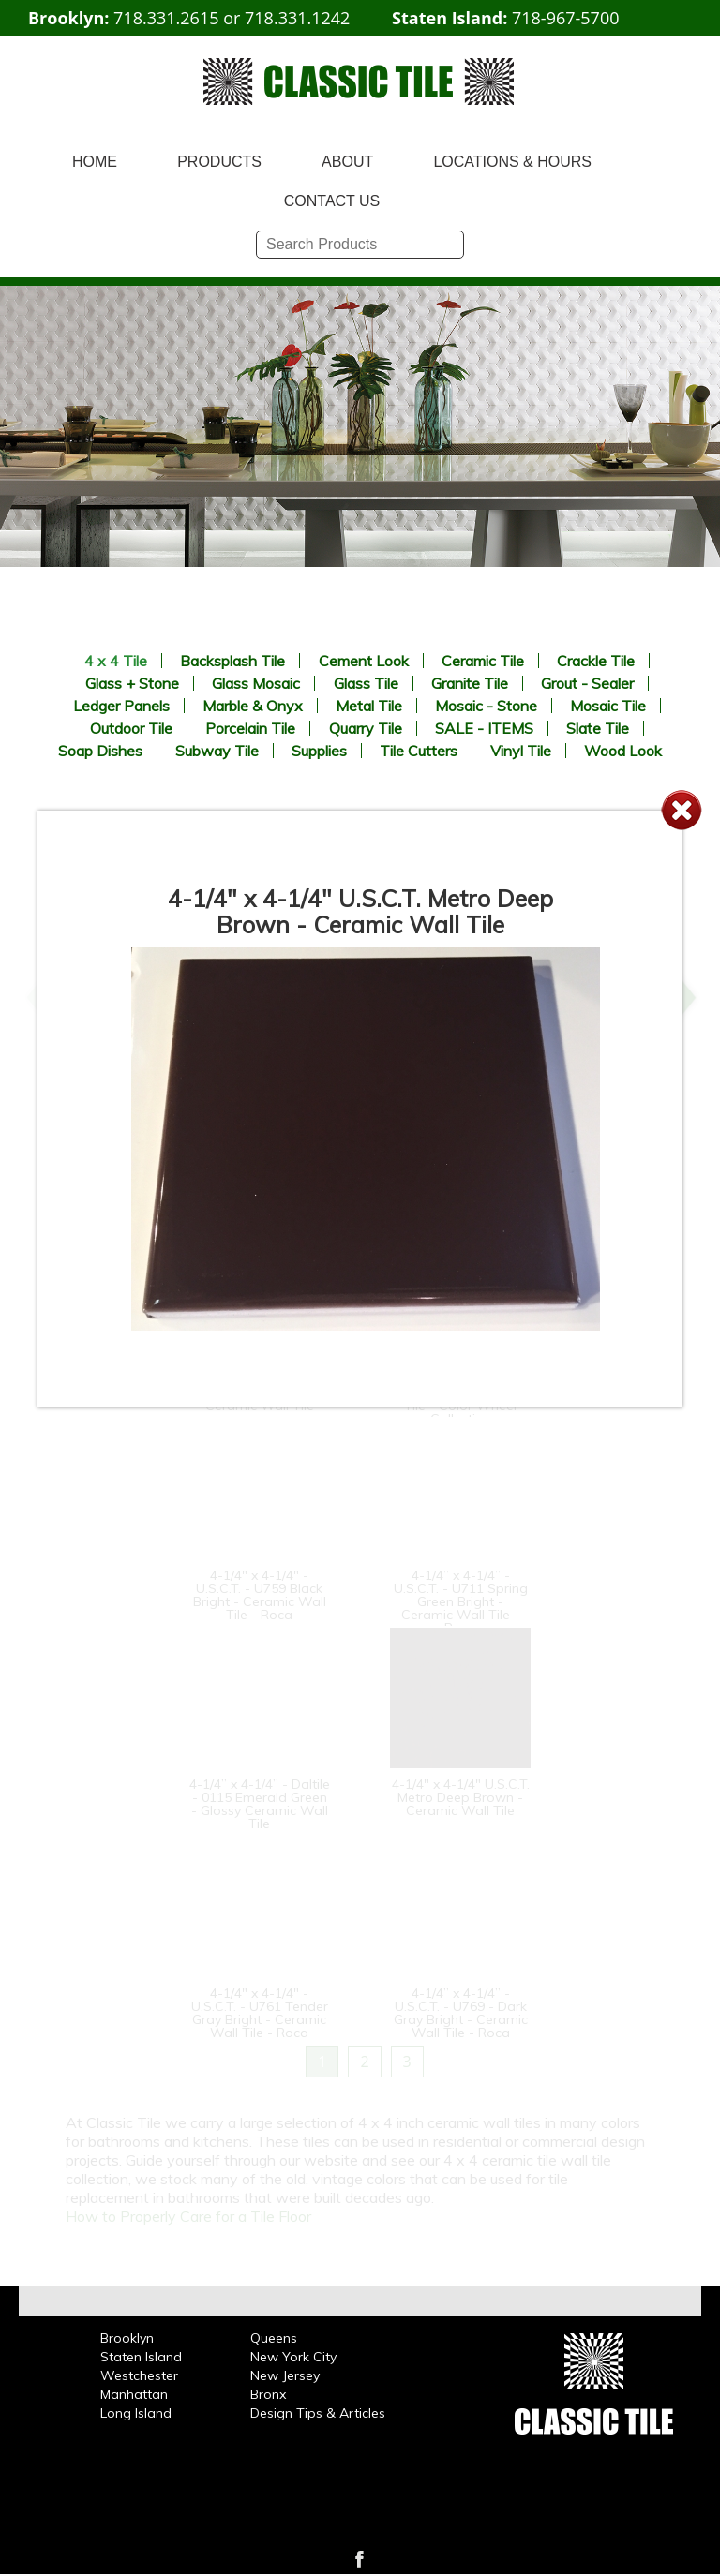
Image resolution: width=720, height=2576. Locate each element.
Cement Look (364, 660)
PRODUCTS (219, 162)
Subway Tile (217, 750)
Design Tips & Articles (317, 2413)
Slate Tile (597, 728)
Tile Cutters (419, 750)
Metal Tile (369, 705)
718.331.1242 (297, 18)
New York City (293, 2356)
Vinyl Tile (520, 750)
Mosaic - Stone (486, 705)
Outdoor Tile (131, 728)
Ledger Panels (121, 705)
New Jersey (285, 2375)
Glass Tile (366, 683)
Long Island (136, 2413)
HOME (94, 162)
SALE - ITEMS (484, 728)
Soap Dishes (100, 750)
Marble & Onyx (252, 705)
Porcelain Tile (250, 728)
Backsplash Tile (232, 660)
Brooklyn (127, 2338)
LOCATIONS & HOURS (512, 162)
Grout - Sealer (587, 683)
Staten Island (141, 2356)
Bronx (268, 2394)
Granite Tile (469, 683)
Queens (273, 2338)
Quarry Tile (365, 728)
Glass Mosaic (256, 683)
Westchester (139, 2375)
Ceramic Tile (483, 660)
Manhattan (134, 2394)
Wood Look (623, 750)
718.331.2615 (165, 18)
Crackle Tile (596, 660)
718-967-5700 (566, 18)
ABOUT (347, 162)
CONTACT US (332, 201)
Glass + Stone (132, 683)
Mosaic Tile (608, 705)
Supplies (319, 750)
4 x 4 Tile (115, 660)
